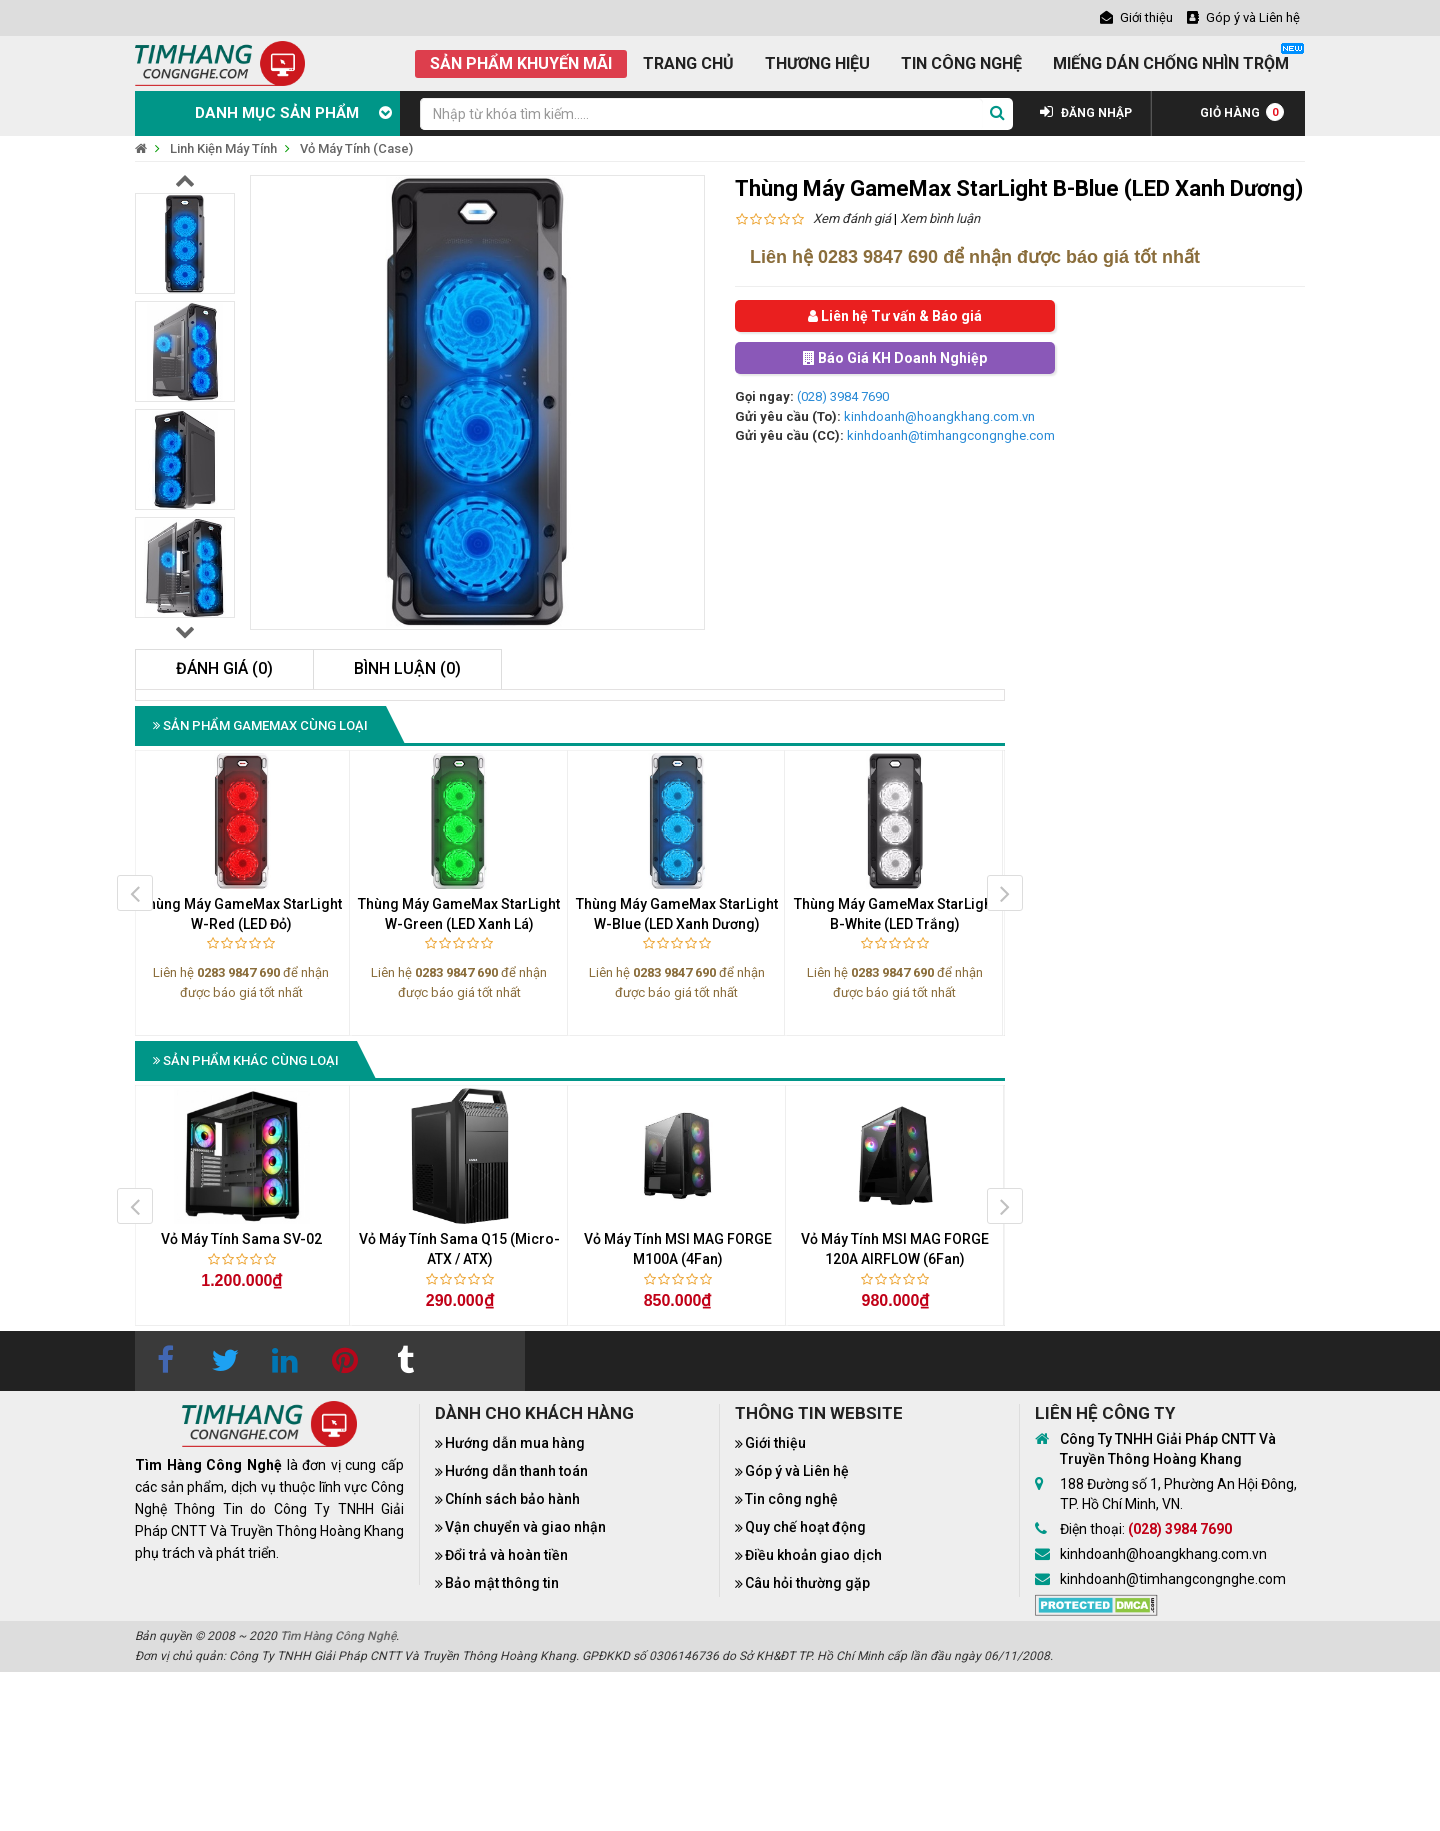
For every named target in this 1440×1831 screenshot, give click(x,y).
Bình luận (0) (407, 668)
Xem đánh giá (852, 218)
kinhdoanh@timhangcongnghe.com (951, 435)
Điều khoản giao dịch (813, 1555)
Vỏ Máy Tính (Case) (356, 148)
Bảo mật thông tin (502, 1583)
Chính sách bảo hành (512, 1499)
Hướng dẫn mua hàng (515, 1443)
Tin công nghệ (791, 1499)
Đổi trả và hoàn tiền (506, 1555)
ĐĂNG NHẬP (1086, 113)
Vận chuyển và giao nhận (525, 1527)
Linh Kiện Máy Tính (223, 148)
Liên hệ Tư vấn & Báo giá (895, 316)
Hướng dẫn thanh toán (516, 1471)
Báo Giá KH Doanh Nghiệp (895, 358)
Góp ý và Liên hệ (797, 1471)
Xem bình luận (940, 218)
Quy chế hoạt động (805, 1527)
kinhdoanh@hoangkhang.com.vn (939, 416)
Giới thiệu (775, 1443)
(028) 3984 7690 (843, 396)
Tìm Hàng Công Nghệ (338, 1636)
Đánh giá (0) (224, 668)
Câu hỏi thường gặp (807, 1583)
